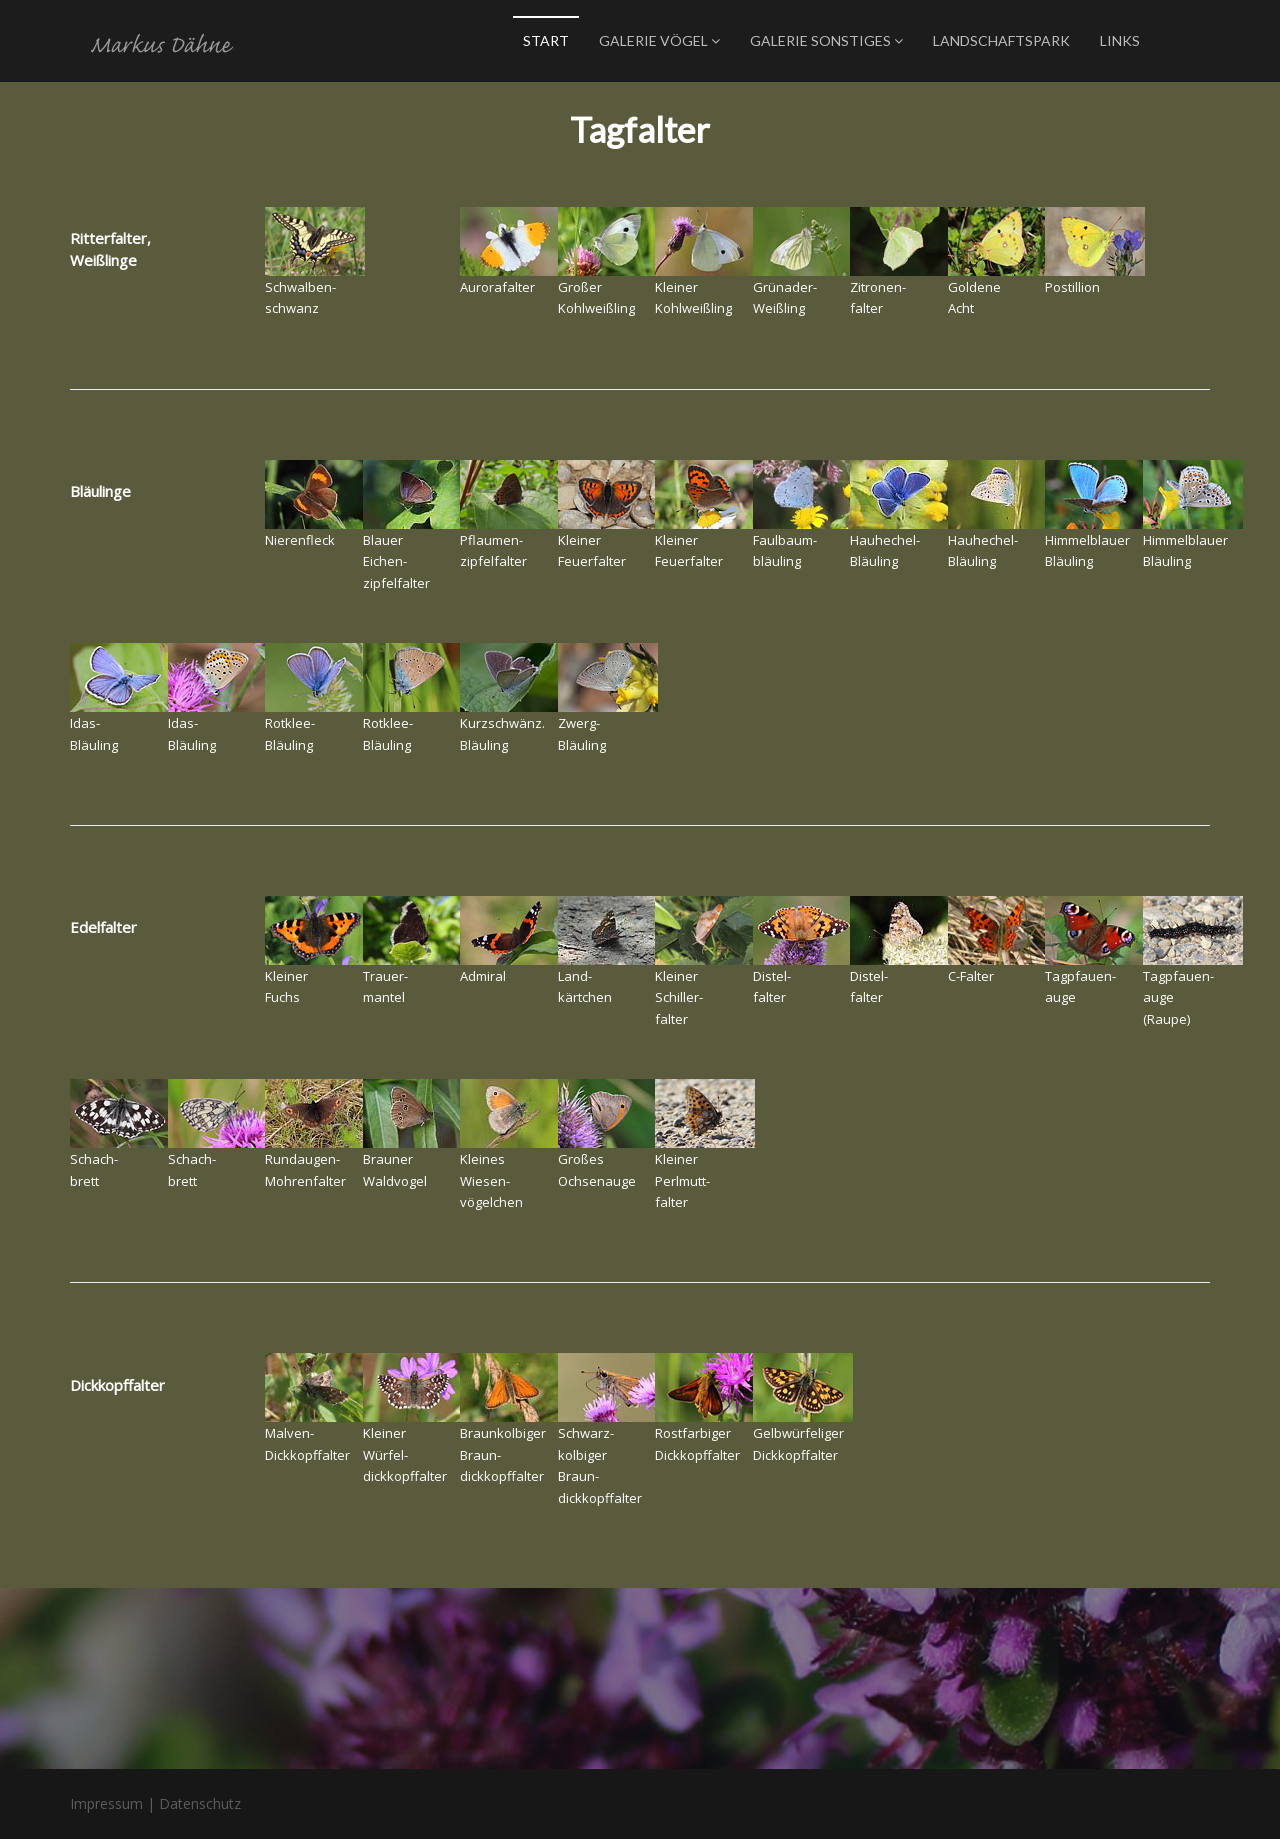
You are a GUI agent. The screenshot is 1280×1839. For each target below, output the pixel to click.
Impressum (106, 1803)
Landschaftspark (1001, 40)
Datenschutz (200, 1803)
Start (546, 40)
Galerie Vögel (659, 40)
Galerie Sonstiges (826, 40)
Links (1120, 40)
